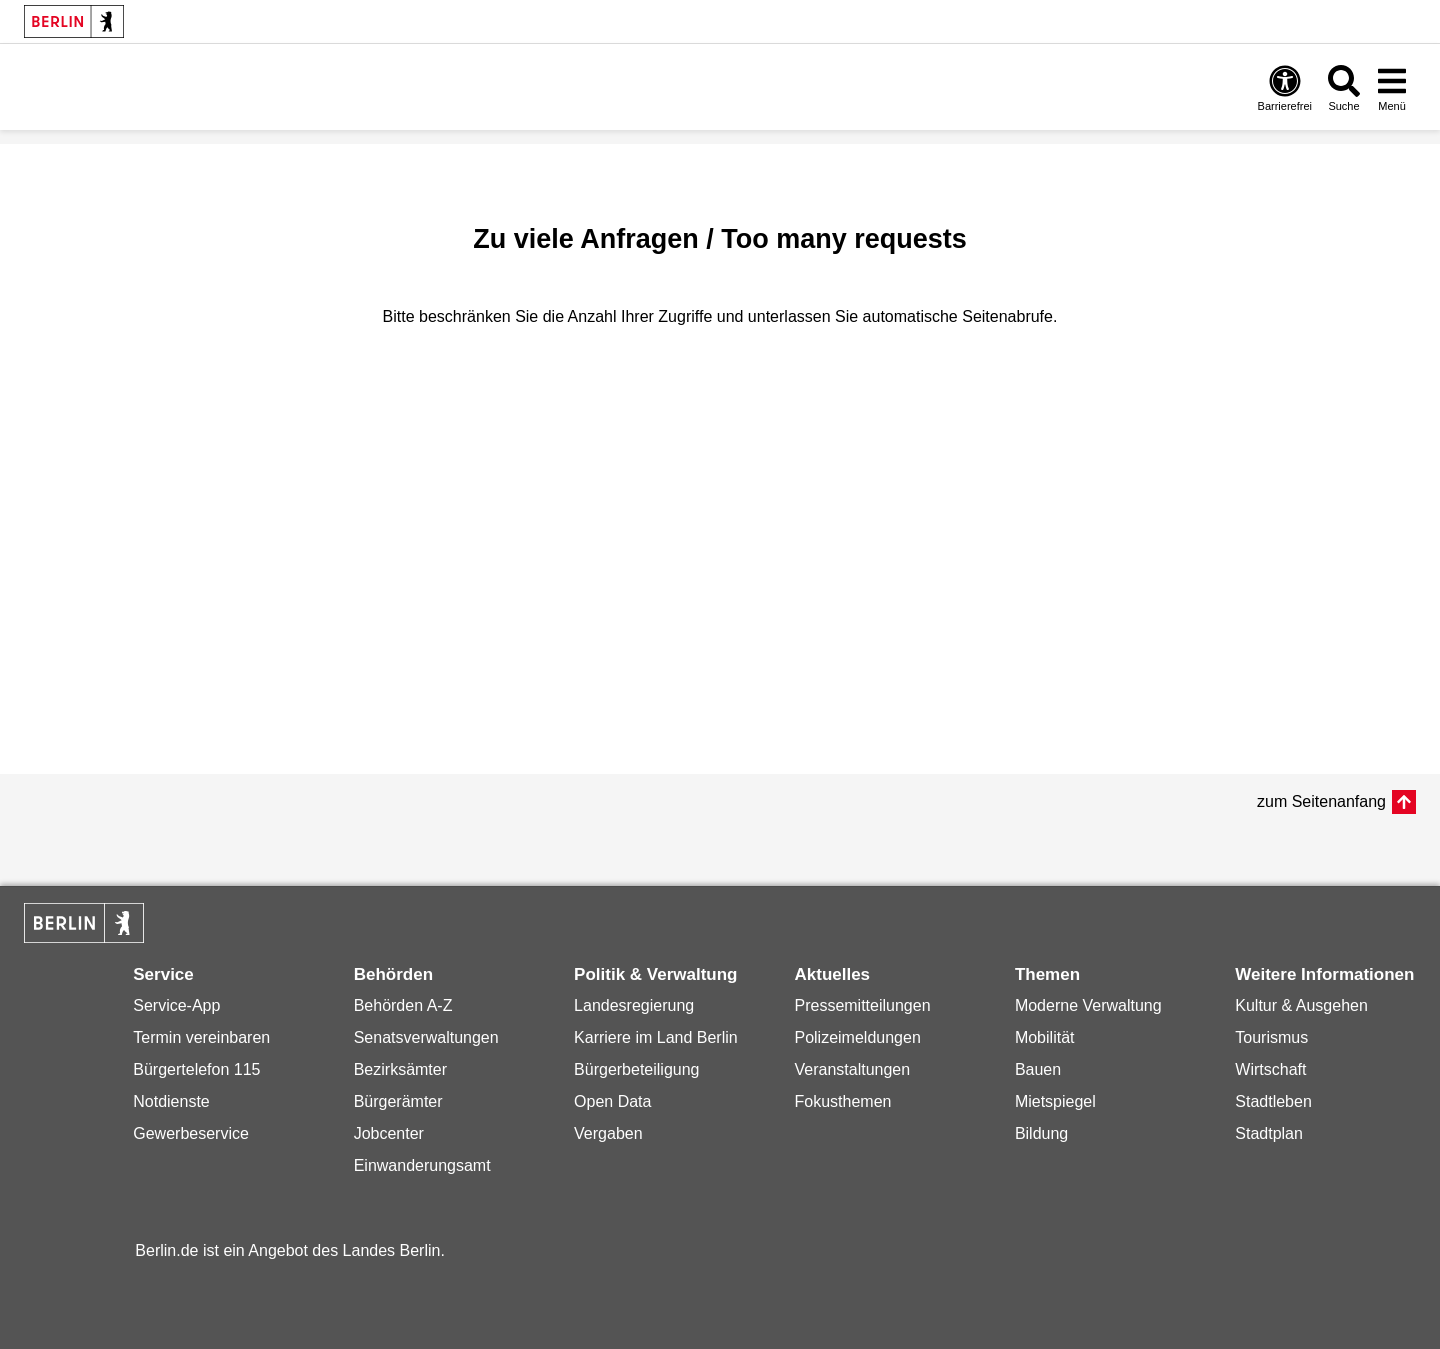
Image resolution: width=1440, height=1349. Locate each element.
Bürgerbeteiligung (636, 1069)
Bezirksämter (400, 1069)
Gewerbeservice (191, 1133)
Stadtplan (1269, 1133)
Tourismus (1271, 1037)
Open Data (612, 1101)
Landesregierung (634, 1005)
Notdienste (171, 1101)
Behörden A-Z (403, 1005)
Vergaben (608, 1133)
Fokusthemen (842, 1101)
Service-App (176, 1005)
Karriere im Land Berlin (656, 1037)
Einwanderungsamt (422, 1165)
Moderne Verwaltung (1088, 1005)
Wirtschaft (1270, 1069)
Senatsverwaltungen (426, 1037)
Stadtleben (1273, 1101)
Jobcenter (389, 1133)
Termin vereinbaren (201, 1037)
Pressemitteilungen (862, 1005)
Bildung (1041, 1133)
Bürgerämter (398, 1101)
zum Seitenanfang (1321, 801)
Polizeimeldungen (857, 1037)
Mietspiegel (1055, 1101)
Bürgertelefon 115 (196, 1069)
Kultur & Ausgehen (1301, 1005)
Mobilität (1045, 1037)
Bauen (1038, 1069)
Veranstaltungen (852, 1069)
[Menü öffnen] (1392, 87)
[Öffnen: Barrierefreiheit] (1285, 87)
